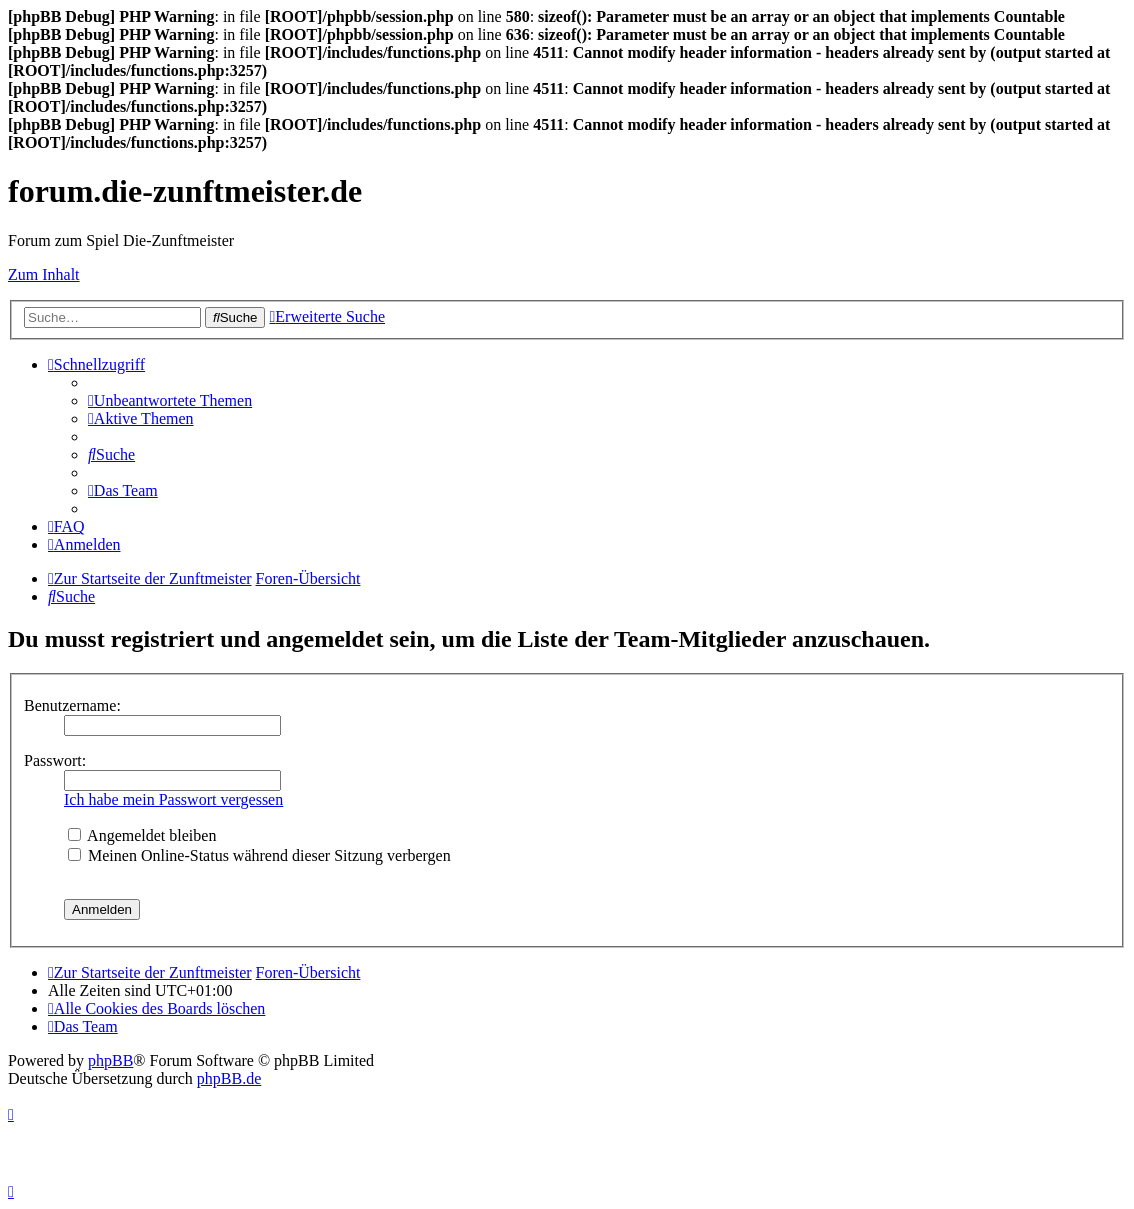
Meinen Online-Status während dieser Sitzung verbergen (259, 855)
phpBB (110, 1060)
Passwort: (55, 760)
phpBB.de (229, 1078)
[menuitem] (170, 400)
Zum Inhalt (44, 274)
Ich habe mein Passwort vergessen (173, 799)
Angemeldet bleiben (142, 835)
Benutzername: (72, 705)
